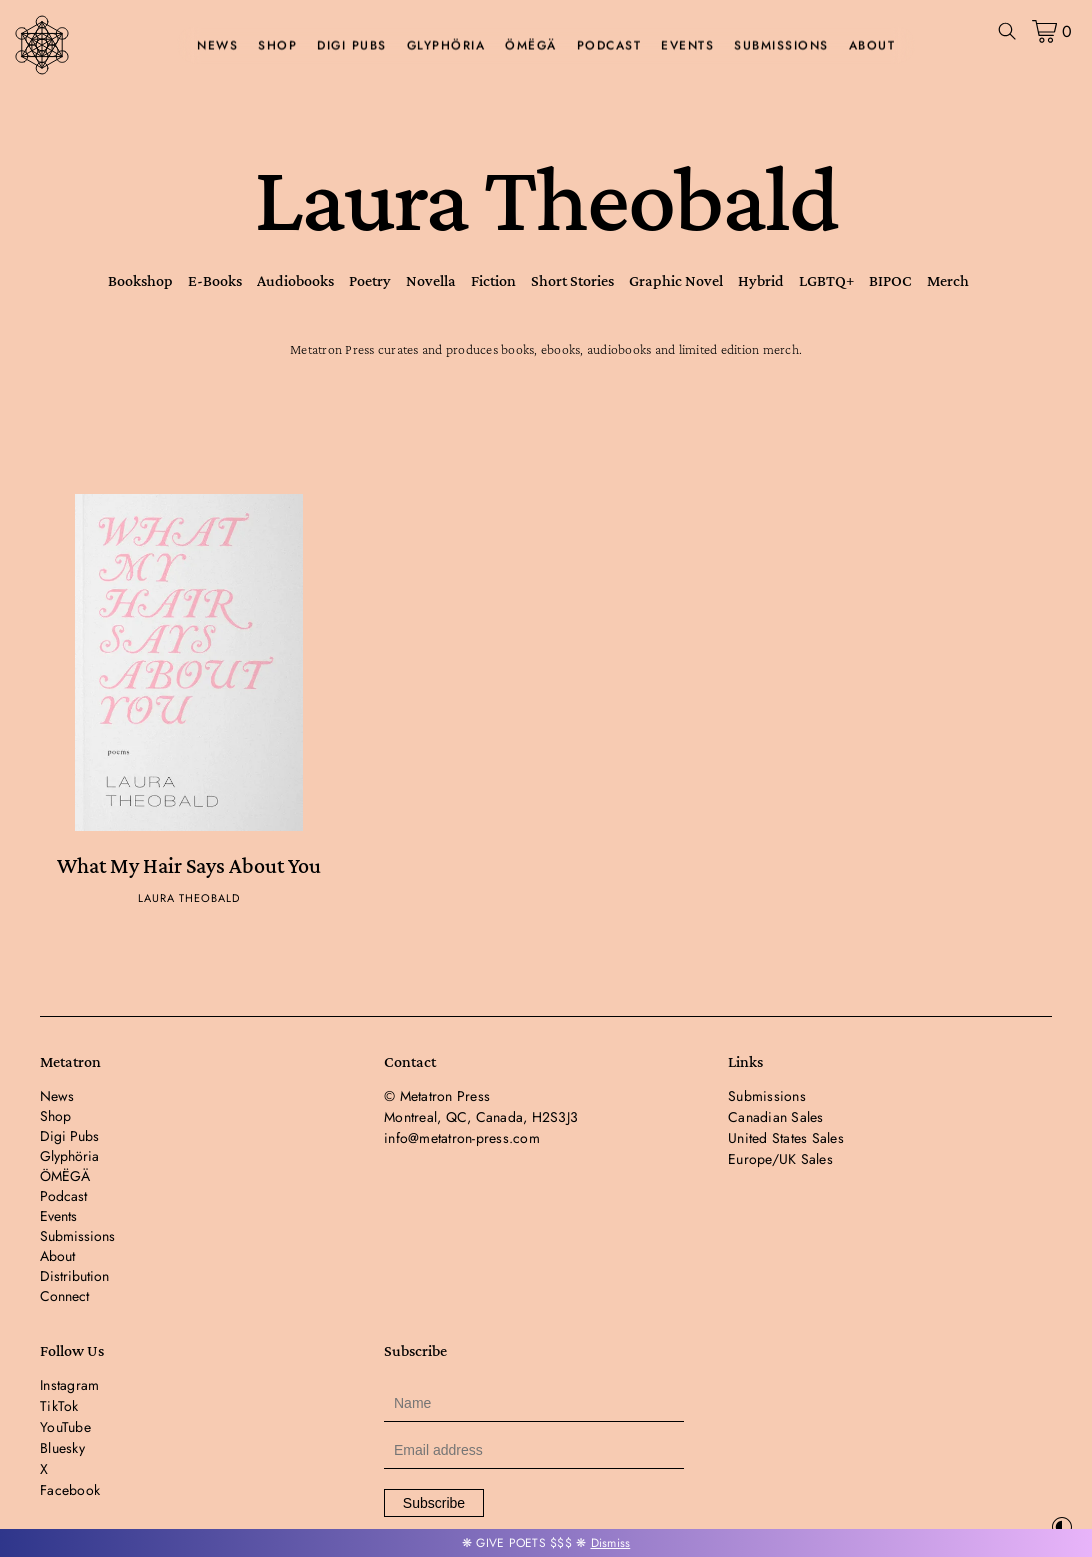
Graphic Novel (676, 280)
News (217, 46)
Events (687, 46)
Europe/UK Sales (780, 1159)
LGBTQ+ (826, 280)
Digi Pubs (352, 46)
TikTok (59, 1406)
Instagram (69, 1385)
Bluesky (62, 1448)
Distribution (74, 1276)
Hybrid (761, 280)
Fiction (493, 280)
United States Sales (786, 1138)
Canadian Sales (776, 1117)
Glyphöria (446, 46)
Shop (277, 46)
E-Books (215, 280)
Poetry (370, 280)
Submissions (781, 46)
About (872, 46)
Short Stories (572, 280)
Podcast (609, 46)
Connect (64, 1296)
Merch (948, 280)
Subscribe (434, 1503)
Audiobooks (295, 280)
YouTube (65, 1427)
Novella (431, 280)
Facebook (70, 1490)
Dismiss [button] (611, 1543)
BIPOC (890, 280)
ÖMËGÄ (531, 46)
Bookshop (140, 280)
